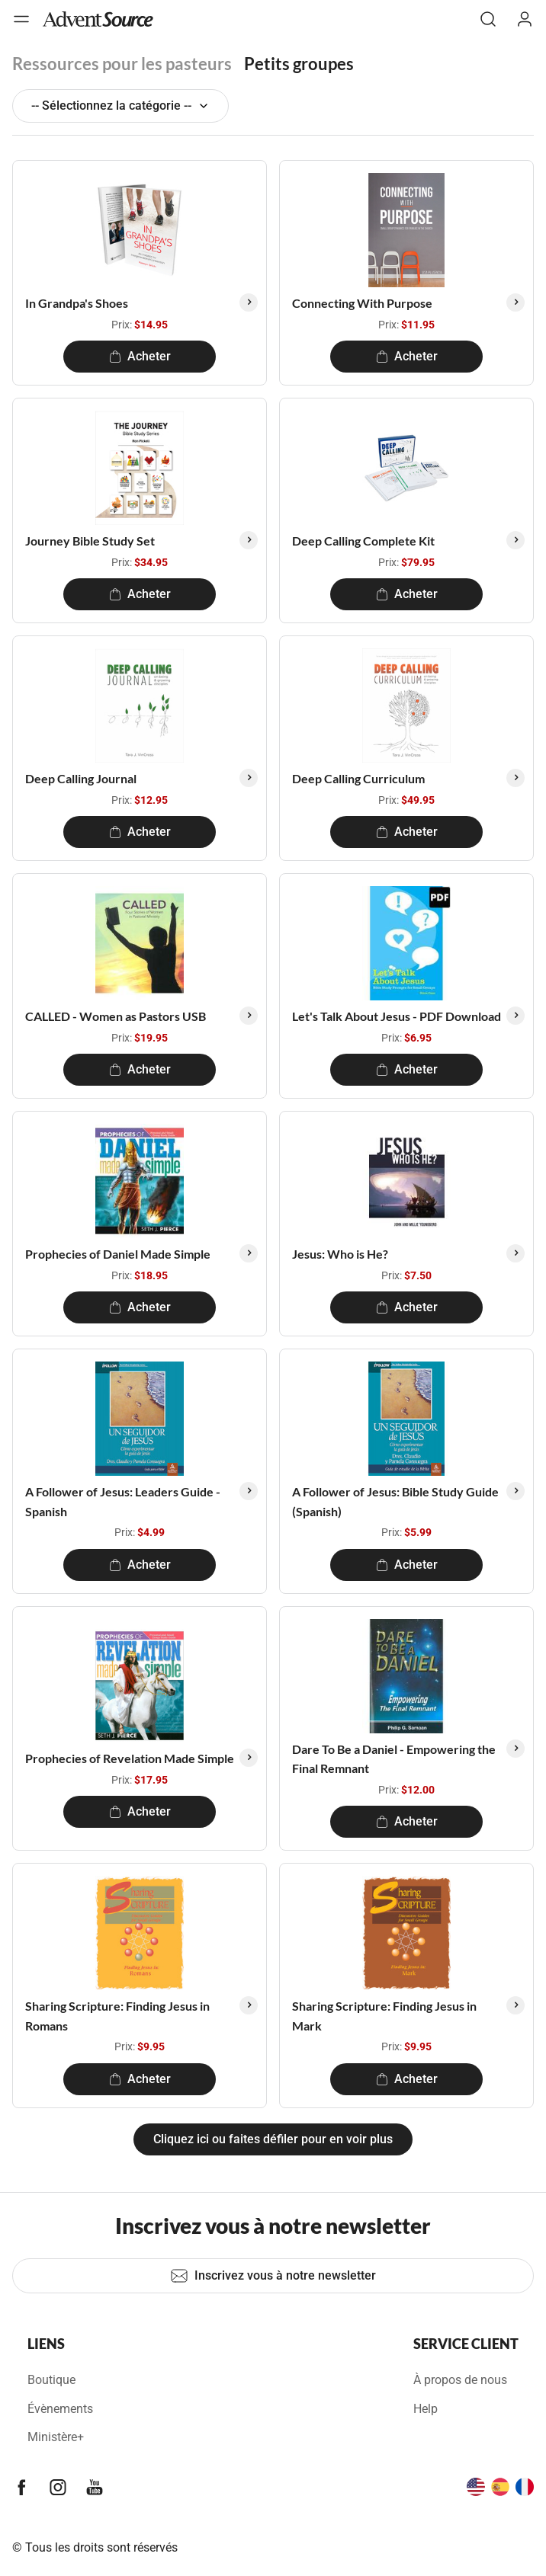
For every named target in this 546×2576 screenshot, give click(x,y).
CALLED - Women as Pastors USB (115, 1016)
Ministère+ (55, 2437)
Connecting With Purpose (362, 303)
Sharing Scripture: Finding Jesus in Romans (117, 2015)
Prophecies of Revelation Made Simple (129, 1758)
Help (425, 2409)
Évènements (60, 2409)
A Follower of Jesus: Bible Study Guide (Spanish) (395, 1501)
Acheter (140, 356)
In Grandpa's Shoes (76, 303)
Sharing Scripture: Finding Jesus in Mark (384, 2015)
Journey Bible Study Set (90, 540)
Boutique (51, 2380)
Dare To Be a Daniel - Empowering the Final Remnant (394, 1759)
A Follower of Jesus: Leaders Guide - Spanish (122, 1501)
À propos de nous (460, 2380)
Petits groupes (299, 63)
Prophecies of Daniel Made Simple (117, 1253)
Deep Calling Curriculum (358, 778)
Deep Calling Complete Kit (363, 540)
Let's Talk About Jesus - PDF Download (396, 1016)
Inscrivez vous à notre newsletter (273, 2276)
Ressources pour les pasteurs (122, 63)
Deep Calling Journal (80, 778)
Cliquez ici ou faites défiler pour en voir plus (273, 2139)
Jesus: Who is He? (340, 1253)
